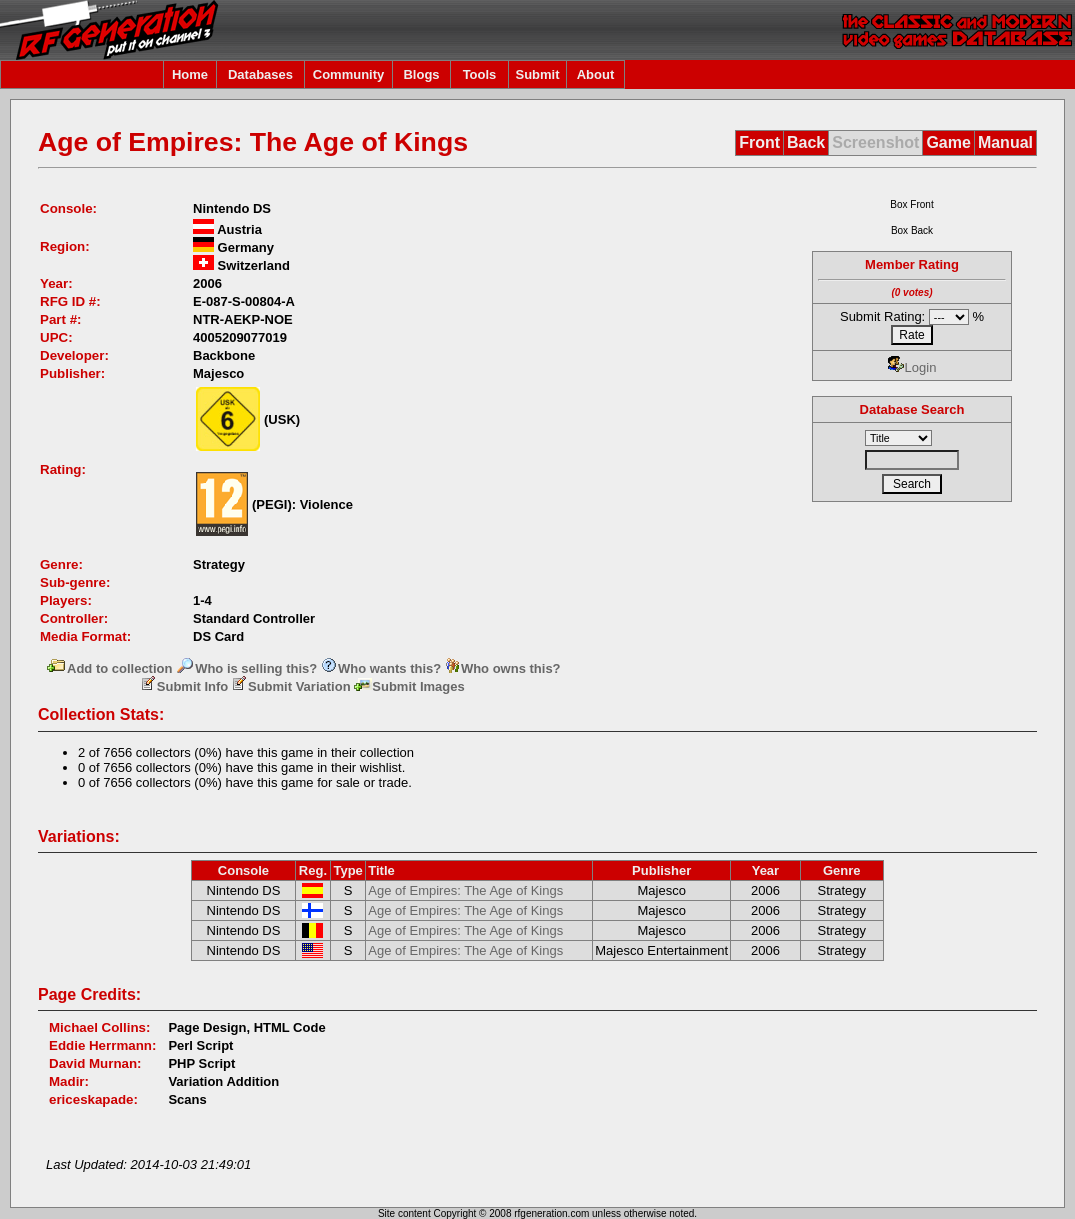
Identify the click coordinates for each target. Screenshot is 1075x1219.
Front (759, 142)
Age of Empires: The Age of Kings (465, 890)
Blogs (421, 74)
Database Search (912, 409)
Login (912, 367)
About (596, 74)
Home (190, 74)
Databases (260, 74)
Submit (537, 74)
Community (349, 74)
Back (806, 142)
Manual (1005, 142)
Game (948, 142)
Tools (480, 74)
